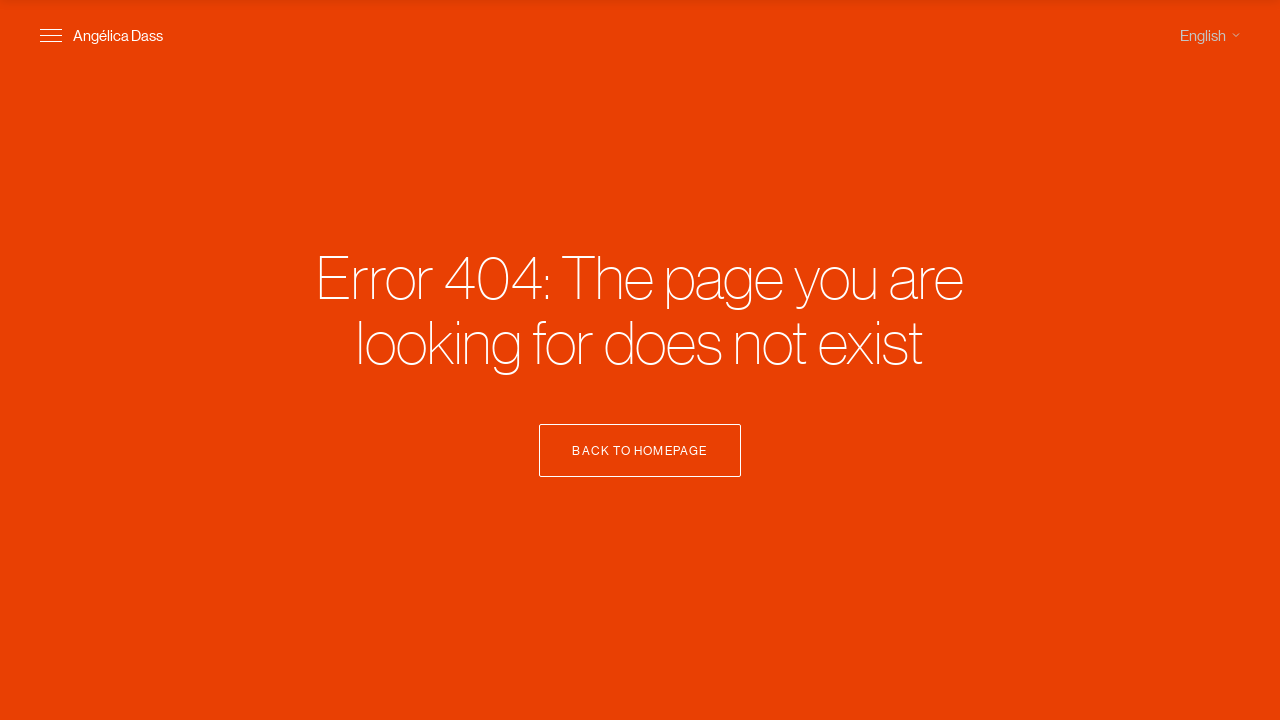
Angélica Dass (118, 34)
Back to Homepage (639, 449)
